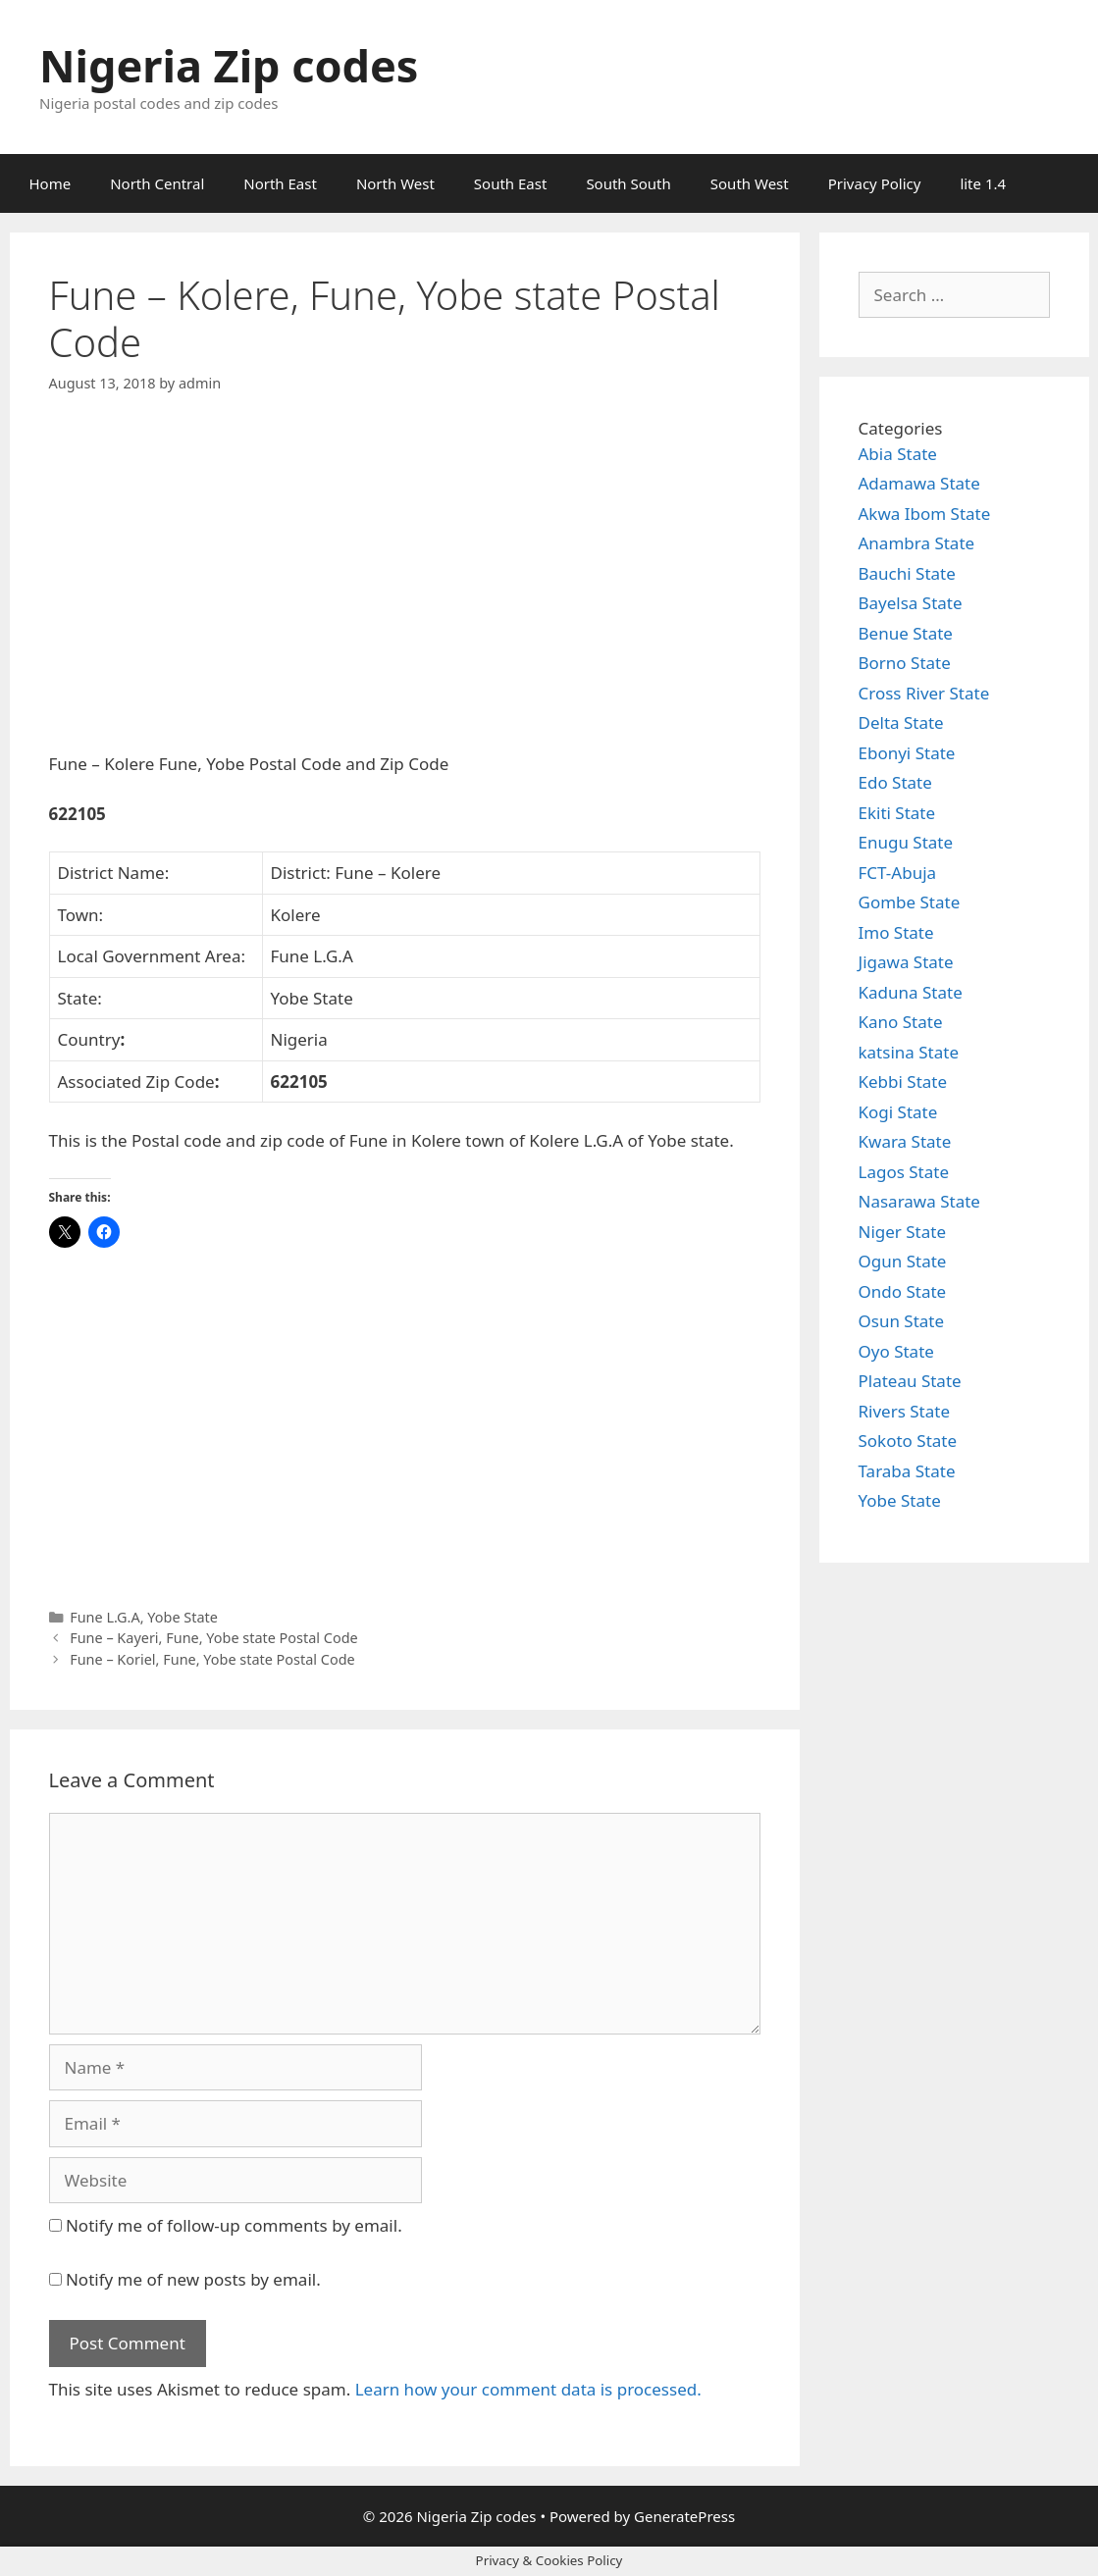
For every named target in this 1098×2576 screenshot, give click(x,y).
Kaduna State (911, 992)
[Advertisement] (404, 589)
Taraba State (907, 1471)
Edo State (895, 782)
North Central (157, 183)
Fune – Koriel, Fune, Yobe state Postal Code (212, 1659)
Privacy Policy (874, 183)
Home (50, 183)
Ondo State (903, 1291)
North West (395, 183)
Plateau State (910, 1380)
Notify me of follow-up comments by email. (234, 2225)
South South (628, 183)
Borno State (905, 662)
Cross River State (924, 693)
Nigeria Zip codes (228, 65)
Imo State (896, 932)
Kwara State (905, 1141)
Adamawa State (919, 483)
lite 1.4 (983, 183)
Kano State (901, 1021)
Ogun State (903, 1261)
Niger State (903, 1231)
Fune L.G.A (105, 1617)
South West (749, 183)
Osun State (902, 1321)
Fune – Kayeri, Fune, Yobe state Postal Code (214, 1637)
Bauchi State (907, 573)
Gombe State (910, 902)
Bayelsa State (911, 603)
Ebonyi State (907, 753)
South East (511, 183)
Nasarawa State (919, 1201)
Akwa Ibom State (925, 513)
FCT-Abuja (898, 872)
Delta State (901, 722)
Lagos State (904, 1171)
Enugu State (906, 842)
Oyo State (896, 1351)
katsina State (909, 1052)
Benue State (906, 633)
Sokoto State (908, 1440)
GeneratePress (684, 2516)
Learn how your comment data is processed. (528, 2389)
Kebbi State (903, 1081)
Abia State (898, 453)
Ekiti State (897, 812)
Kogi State (898, 1112)
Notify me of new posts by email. (193, 2279)
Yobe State (182, 1617)
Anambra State (917, 543)
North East (280, 183)
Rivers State (905, 1411)
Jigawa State (906, 962)
